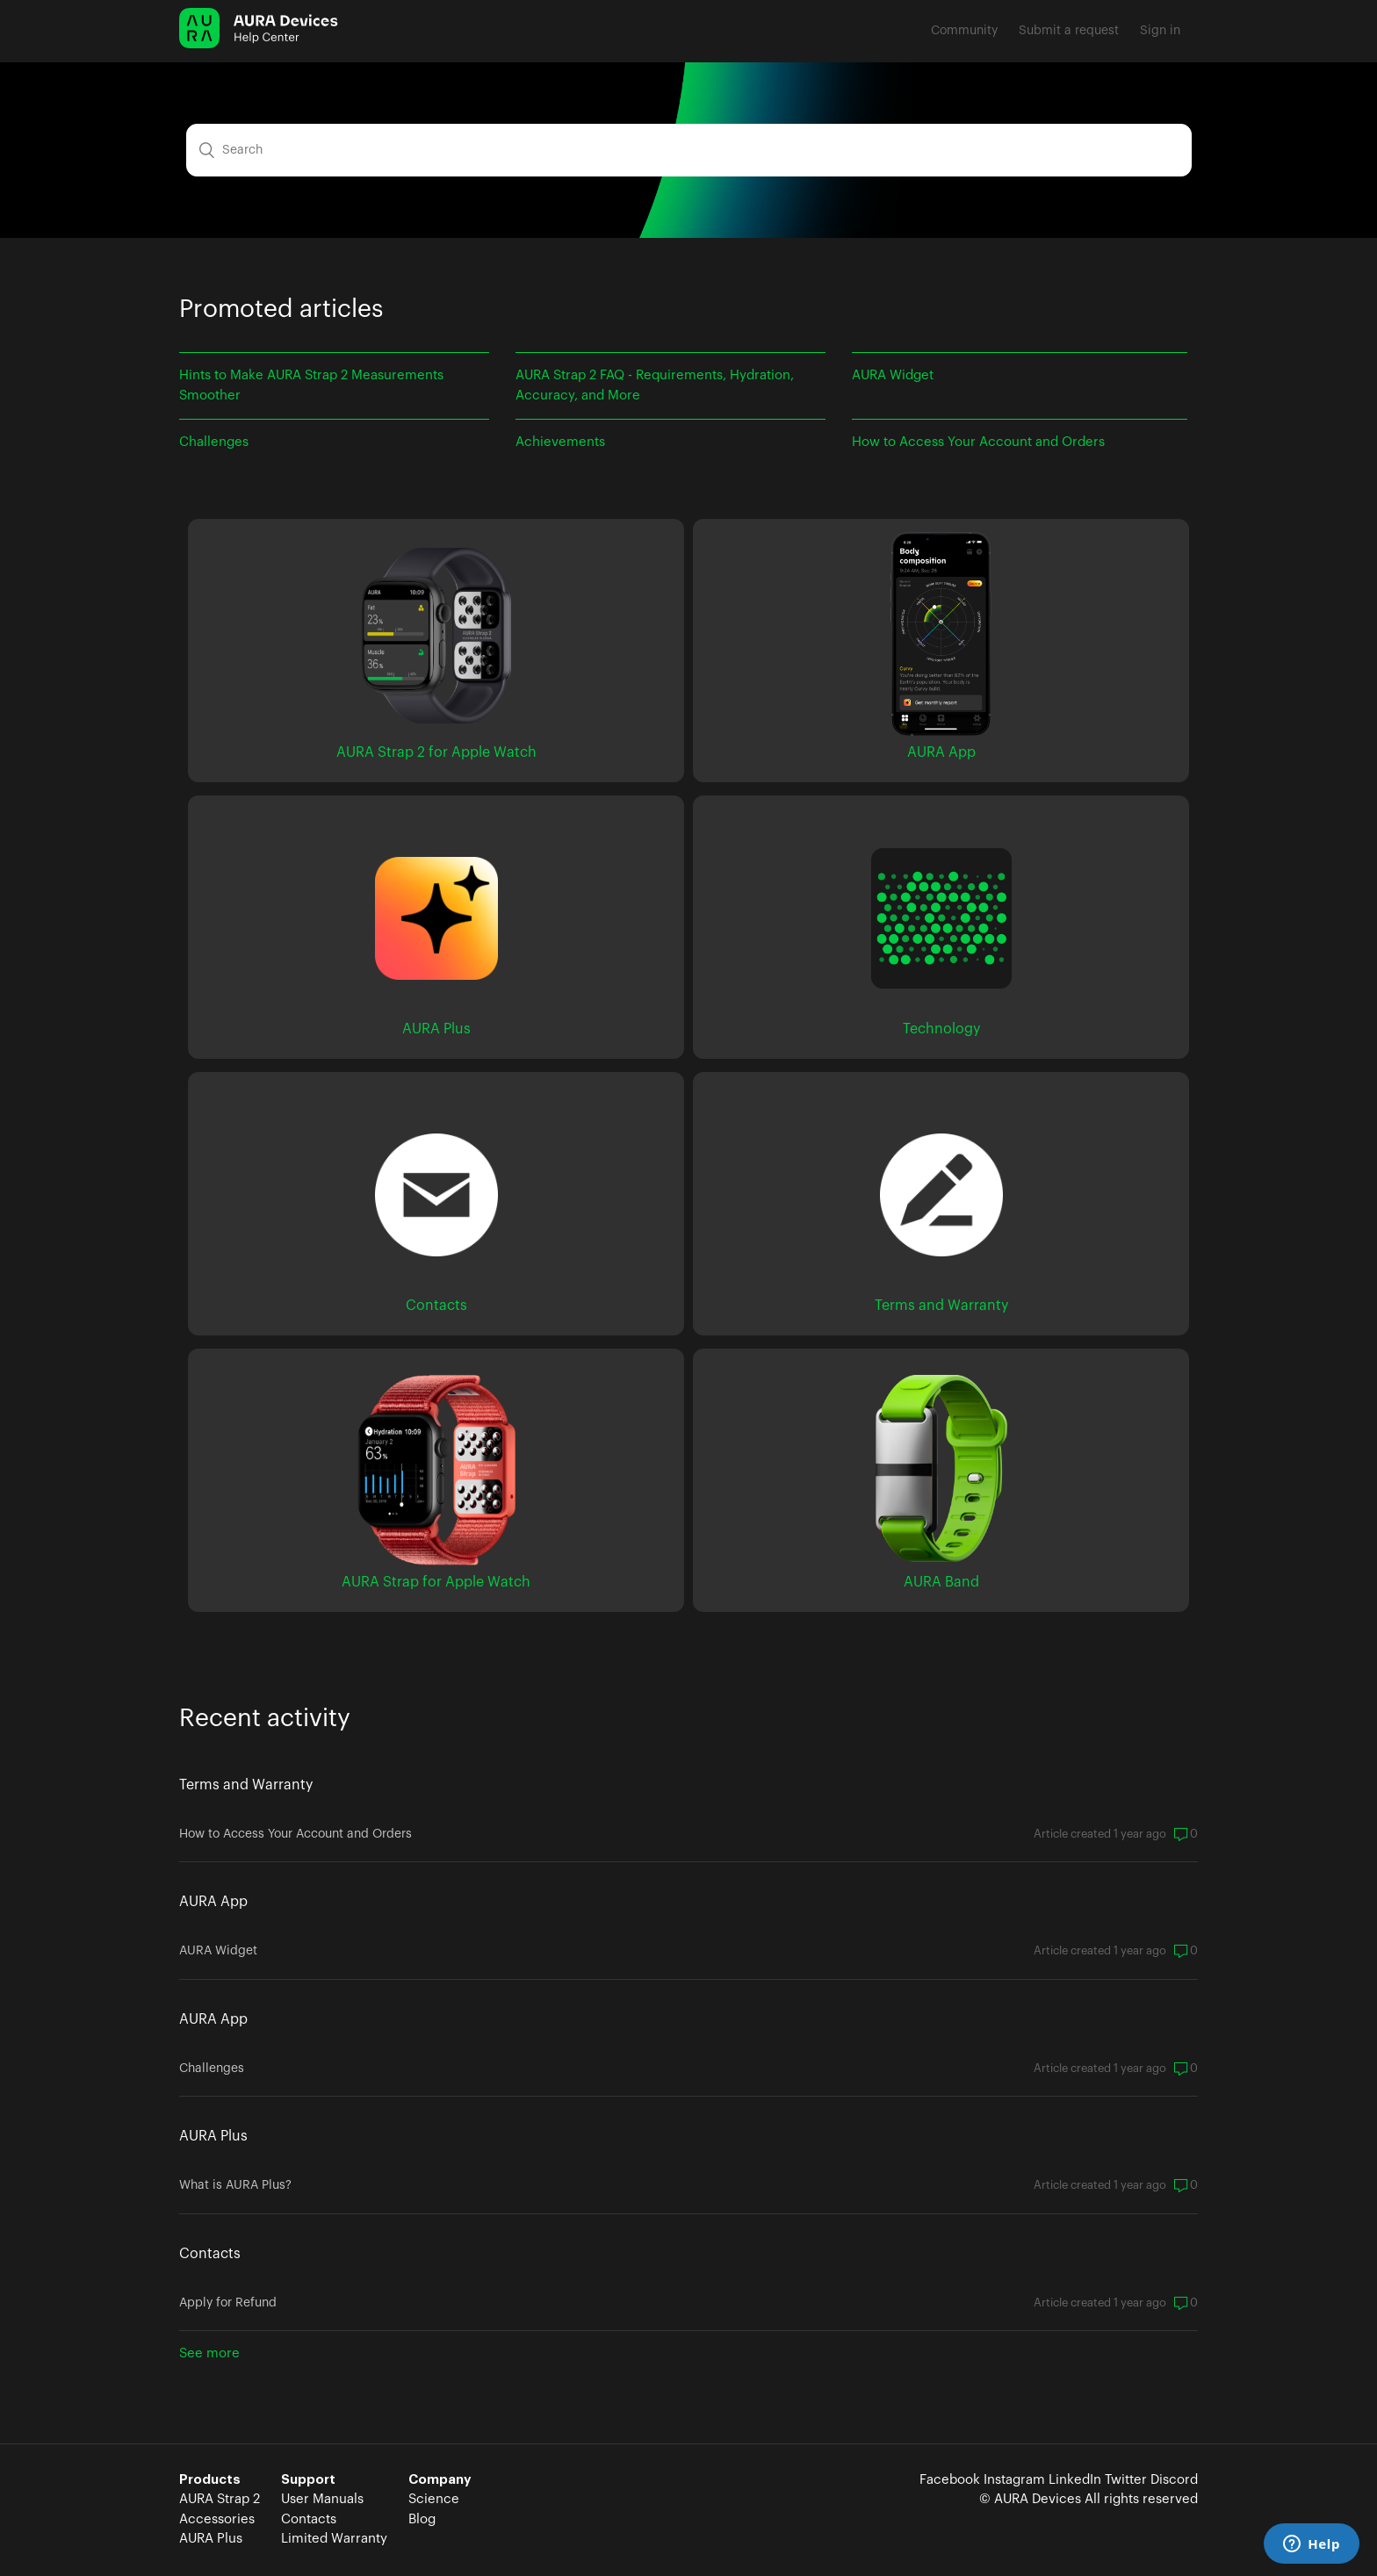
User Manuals (322, 2499)
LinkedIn (1075, 2479)
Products (210, 2479)
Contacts (210, 2254)
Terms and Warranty (246, 1785)
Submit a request (1069, 31)
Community (964, 31)
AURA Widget (893, 375)
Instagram (1014, 2479)
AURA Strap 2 (219, 2499)
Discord (1174, 2479)
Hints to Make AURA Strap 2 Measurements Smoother (311, 385)
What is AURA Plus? (235, 2185)
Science (433, 2499)
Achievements (560, 442)
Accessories (217, 2519)
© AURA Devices (1030, 2499)
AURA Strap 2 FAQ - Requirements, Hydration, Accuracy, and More (654, 385)
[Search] (689, 150)
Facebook (949, 2479)
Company (440, 2479)
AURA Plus (213, 2136)
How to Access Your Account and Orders (978, 442)
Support (308, 2479)
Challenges (214, 442)
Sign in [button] (1160, 31)
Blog (422, 2519)
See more (209, 2353)
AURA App (213, 1902)
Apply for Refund (228, 2303)
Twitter (1126, 2479)
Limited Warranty (334, 2538)
